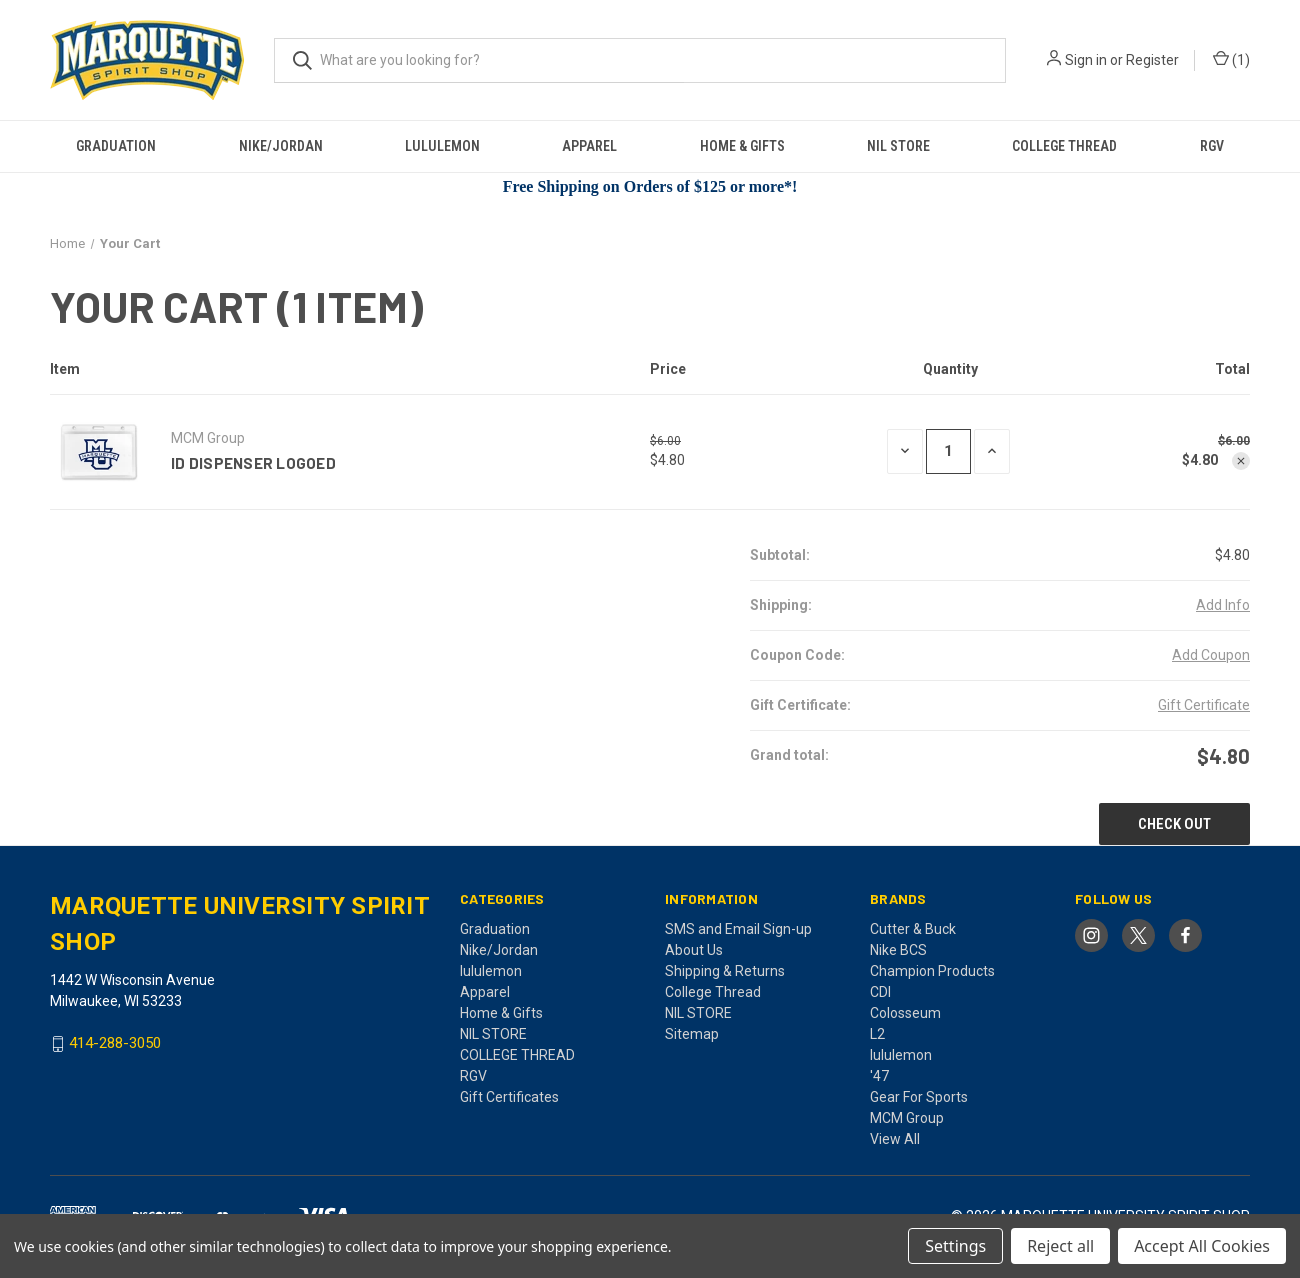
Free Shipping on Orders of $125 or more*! (650, 186)
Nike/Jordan (281, 146)
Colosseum (905, 1013)
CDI (880, 992)
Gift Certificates (509, 1097)
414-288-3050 (115, 1044)
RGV (1212, 146)
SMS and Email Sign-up (738, 929)
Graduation (116, 146)
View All (895, 1139)
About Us (694, 950)
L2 (877, 1034)
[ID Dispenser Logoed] (948, 451)
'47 (879, 1076)
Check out (1174, 824)
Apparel (589, 146)
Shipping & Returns (725, 971)
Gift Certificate (1204, 705)
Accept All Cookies (1202, 1246)
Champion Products (932, 971)
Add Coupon (1211, 655)
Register (1152, 60)
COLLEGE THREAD (1064, 146)
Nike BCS (898, 950)
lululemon (442, 146)
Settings (955, 1246)
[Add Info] (1223, 605)
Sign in (1086, 60)
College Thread (713, 992)
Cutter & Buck (913, 929)
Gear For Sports (919, 1097)
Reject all (1060, 1246)
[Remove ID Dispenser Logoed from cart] (1241, 461)
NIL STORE (898, 146)
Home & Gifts (742, 146)
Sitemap (692, 1034)
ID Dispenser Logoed (253, 463)
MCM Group (907, 1118)
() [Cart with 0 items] (1231, 60)
